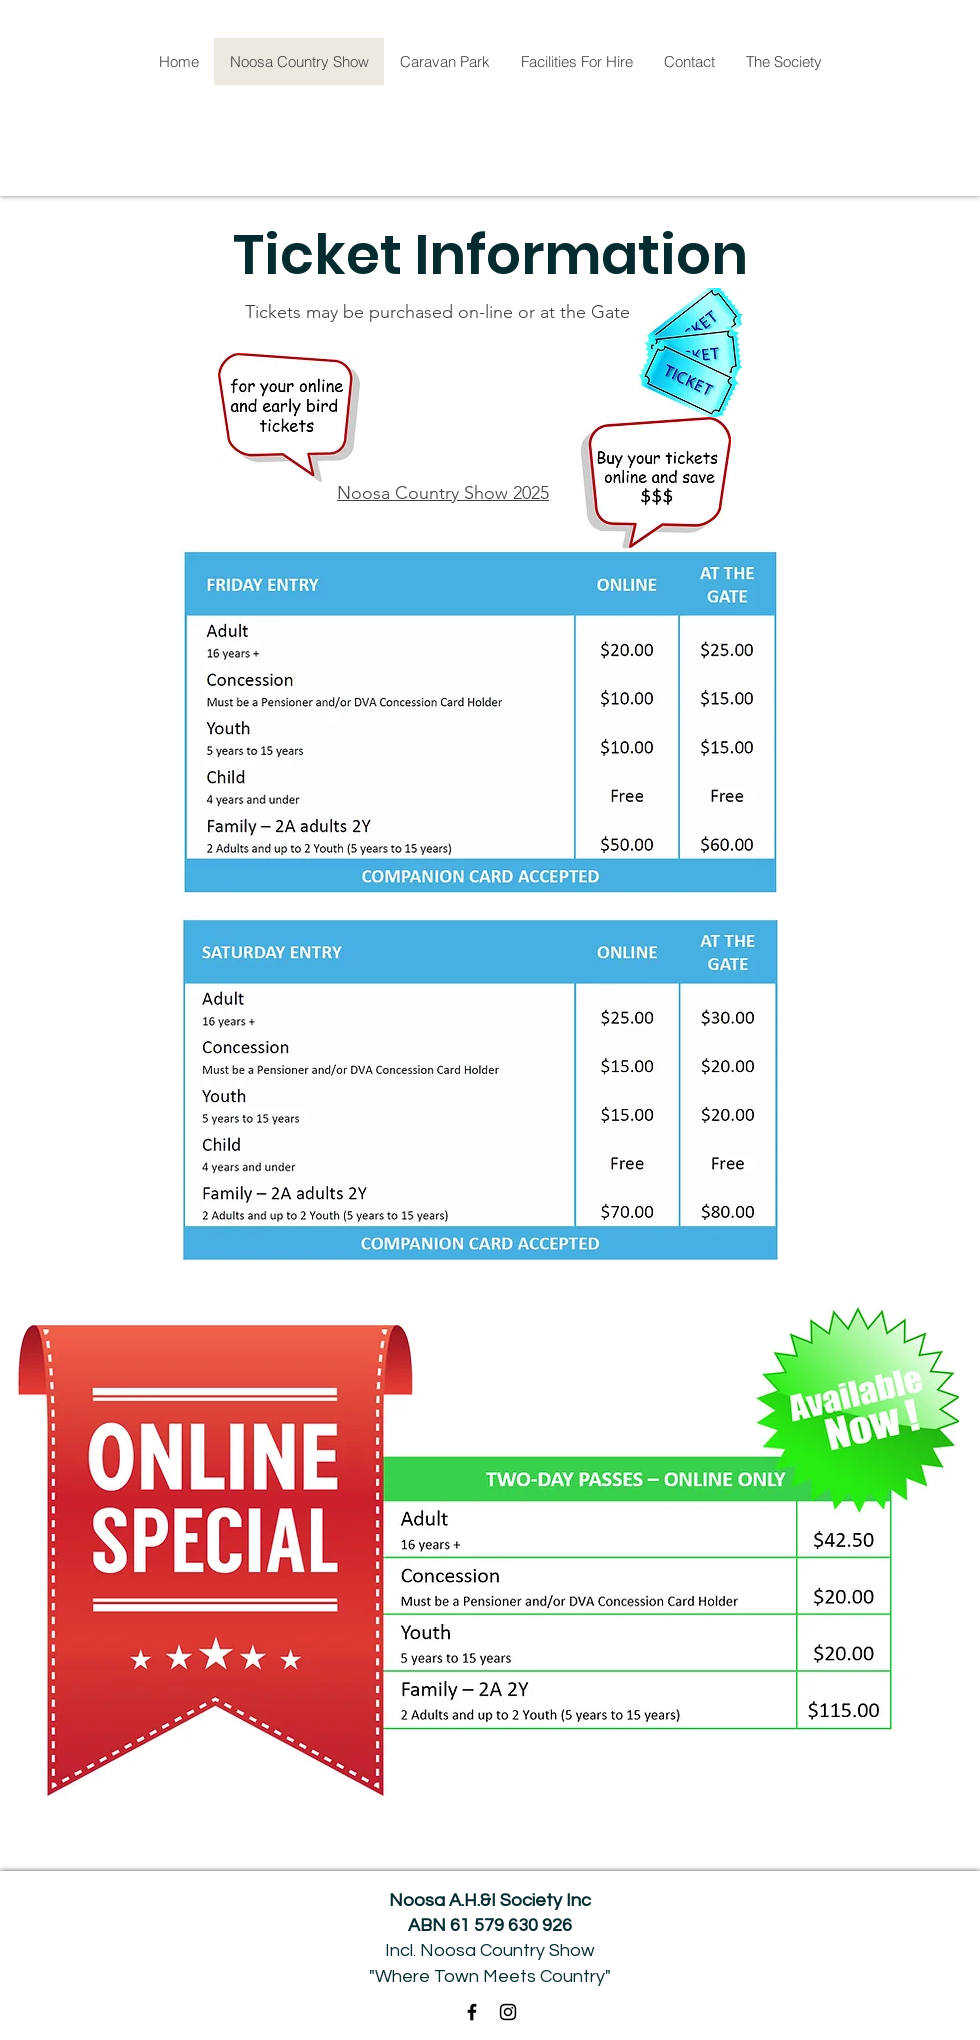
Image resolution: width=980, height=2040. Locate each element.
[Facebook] (472, 2012)
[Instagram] (508, 2012)
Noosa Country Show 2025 (443, 493)
